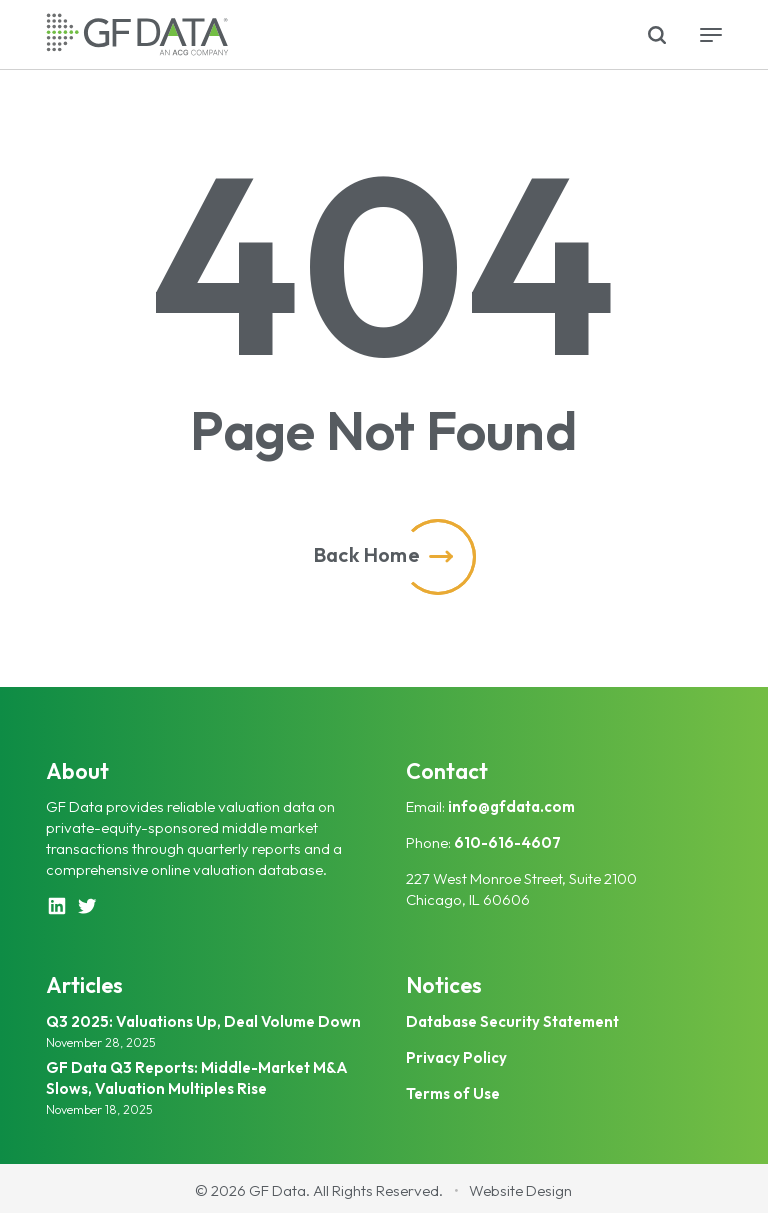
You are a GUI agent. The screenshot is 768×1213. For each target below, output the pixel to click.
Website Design (520, 1190)
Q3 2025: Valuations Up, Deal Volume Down (203, 1021)
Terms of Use (453, 1093)
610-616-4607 (507, 842)
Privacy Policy (456, 1057)
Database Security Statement (512, 1021)
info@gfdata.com (511, 806)
